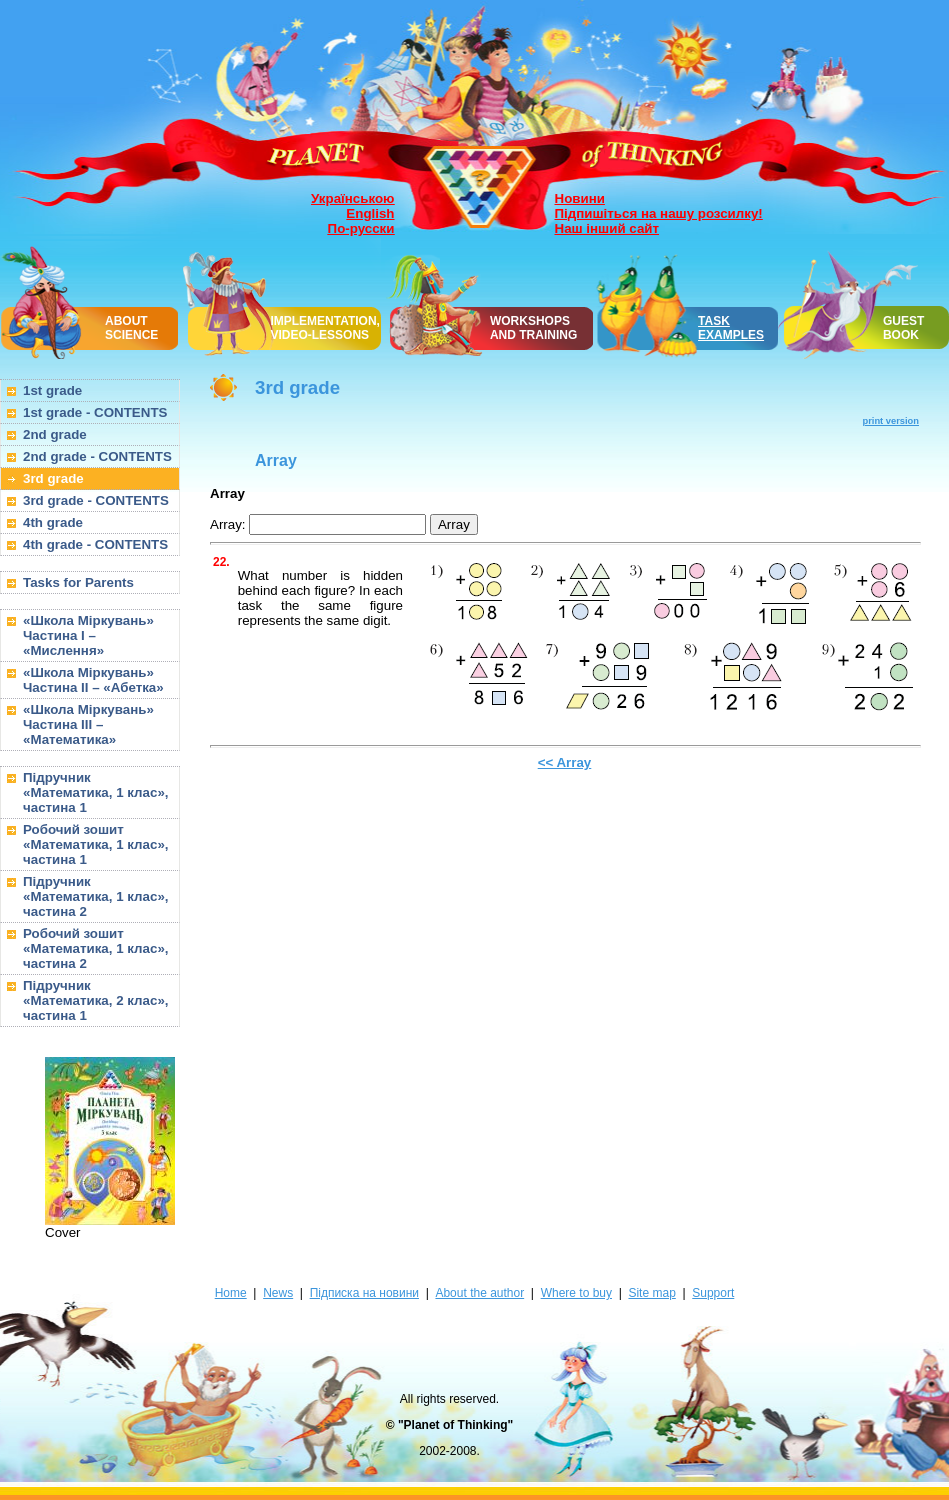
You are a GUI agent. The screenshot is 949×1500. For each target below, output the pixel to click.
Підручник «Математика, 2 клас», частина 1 (96, 1000)
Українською (352, 198)
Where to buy (576, 1293)
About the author (479, 1293)
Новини (580, 198)
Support (713, 1293)
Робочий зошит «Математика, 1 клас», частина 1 (96, 844)
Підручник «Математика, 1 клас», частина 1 (96, 792)
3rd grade (53, 478)
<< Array (565, 762)
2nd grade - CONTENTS (97, 456)
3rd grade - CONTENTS (96, 500)
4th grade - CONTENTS (95, 544)
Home (231, 1293)
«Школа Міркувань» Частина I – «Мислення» (88, 635)
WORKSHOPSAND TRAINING (533, 328)
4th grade (53, 522)
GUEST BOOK (903, 328)
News (278, 1293)
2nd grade (55, 434)
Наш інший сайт (607, 228)
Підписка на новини (364, 1293)
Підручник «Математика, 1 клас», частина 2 (96, 896)
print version (891, 421)
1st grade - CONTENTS (95, 412)
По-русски (361, 228)
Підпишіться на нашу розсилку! (659, 213)
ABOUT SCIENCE (131, 328)
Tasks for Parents (78, 582)
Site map (651, 1293)
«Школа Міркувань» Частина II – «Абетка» (93, 680)
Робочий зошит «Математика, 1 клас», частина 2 (96, 948)
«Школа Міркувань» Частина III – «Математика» (88, 724)
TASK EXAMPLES (731, 328)
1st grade (52, 390)
